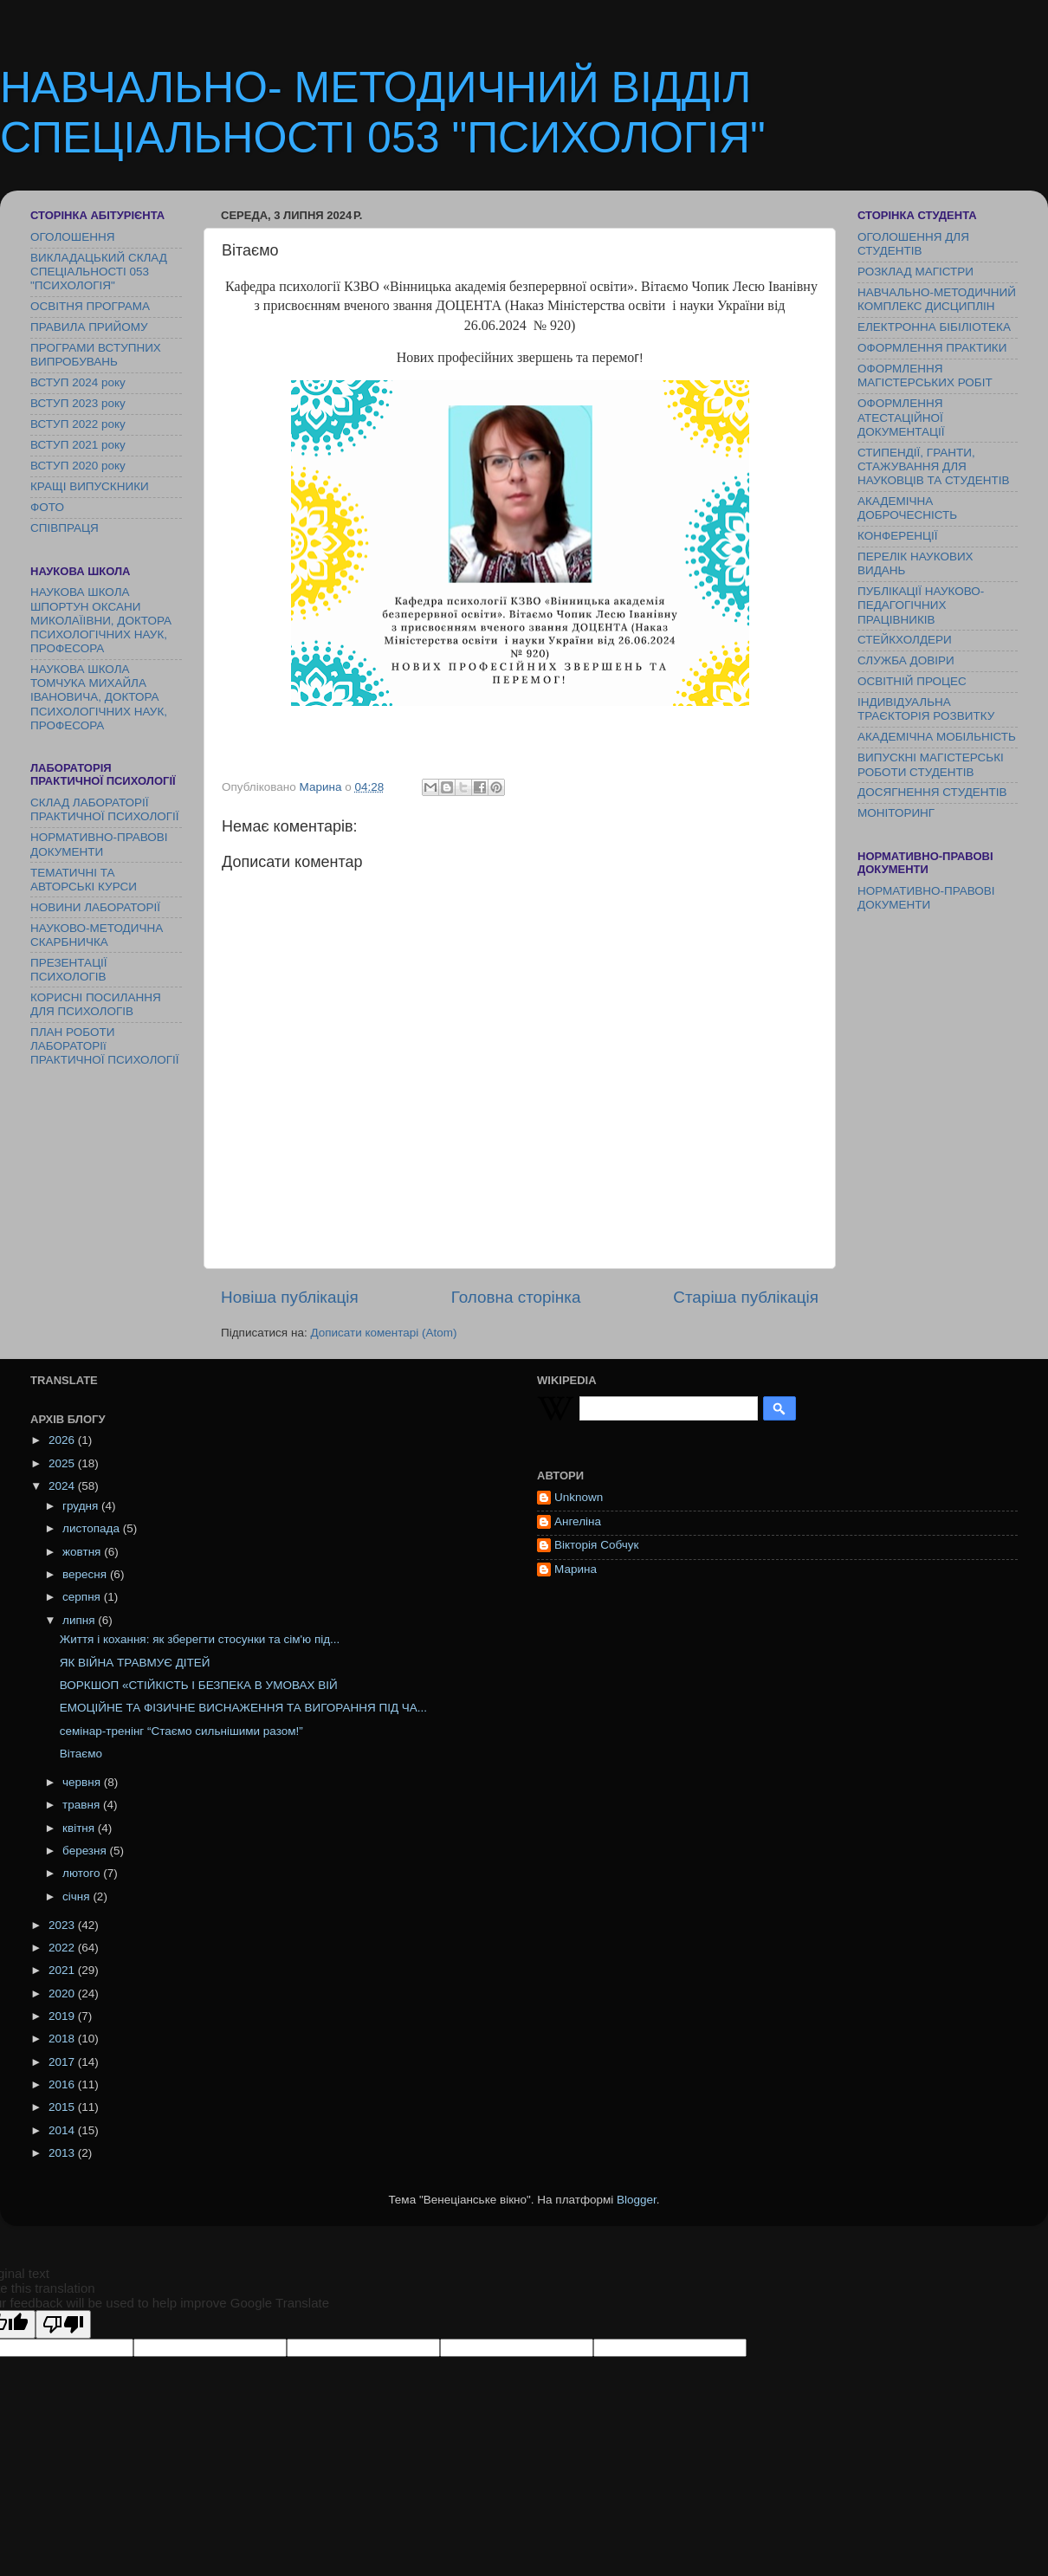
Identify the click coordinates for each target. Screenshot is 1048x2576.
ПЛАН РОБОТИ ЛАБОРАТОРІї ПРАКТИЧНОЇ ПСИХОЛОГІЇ (104, 1046)
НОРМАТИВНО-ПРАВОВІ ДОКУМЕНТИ (99, 844)
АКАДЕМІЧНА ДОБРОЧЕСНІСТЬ (907, 508)
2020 (63, 1993)
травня (82, 1804)
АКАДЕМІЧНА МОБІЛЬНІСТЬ (936, 736)
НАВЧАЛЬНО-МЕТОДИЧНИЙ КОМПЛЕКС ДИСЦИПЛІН (936, 299)
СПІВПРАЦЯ (64, 527)
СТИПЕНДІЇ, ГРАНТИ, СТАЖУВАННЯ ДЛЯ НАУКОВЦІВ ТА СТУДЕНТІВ (933, 466)
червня (83, 1782)
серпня (83, 1596)
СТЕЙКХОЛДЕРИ (904, 639)
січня (77, 1896)
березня (86, 1850)
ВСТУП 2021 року (78, 444)
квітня (80, 1828)
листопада (92, 1528)
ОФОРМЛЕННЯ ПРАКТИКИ (931, 347)
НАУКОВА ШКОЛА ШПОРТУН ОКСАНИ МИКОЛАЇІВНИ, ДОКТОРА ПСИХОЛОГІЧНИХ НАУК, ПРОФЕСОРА (100, 620)
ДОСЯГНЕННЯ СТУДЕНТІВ (932, 792)
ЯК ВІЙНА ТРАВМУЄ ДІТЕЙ (135, 1662)
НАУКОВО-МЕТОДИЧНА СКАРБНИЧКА (96, 935)
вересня (86, 1574)
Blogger (637, 2199)
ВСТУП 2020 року (78, 465)
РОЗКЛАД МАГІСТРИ (915, 271)
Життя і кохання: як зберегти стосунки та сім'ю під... (200, 1639)
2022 (63, 1947)
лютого (82, 1873)
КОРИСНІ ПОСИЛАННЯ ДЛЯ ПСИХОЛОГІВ (95, 1004)
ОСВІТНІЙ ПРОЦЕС (912, 681)
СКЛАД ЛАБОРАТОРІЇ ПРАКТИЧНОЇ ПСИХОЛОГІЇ (104, 809)
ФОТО (47, 507)
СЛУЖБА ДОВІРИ (905, 660)
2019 (63, 2016)
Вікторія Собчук (596, 1544)
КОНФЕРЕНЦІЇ (897, 535)
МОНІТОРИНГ (896, 812)
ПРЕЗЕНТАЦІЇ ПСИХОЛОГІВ (68, 969)
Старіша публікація (745, 1297)
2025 (63, 1463)
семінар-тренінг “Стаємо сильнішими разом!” (181, 1731)
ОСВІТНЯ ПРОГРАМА (90, 306)
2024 (63, 1485)
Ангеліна (577, 1521)
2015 (63, 2106)
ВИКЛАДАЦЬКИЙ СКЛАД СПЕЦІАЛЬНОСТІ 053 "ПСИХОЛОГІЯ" (98, 271)
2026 (63, 1440)
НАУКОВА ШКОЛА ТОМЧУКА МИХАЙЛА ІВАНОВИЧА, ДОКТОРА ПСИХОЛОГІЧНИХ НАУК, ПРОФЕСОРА (98, 697)
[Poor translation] (63, 2324)
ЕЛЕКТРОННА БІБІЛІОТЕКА (934, 326)
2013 (63, 2152)
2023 (63, 1925)
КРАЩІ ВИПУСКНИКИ (89, 486)
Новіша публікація (290, 1297)
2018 (63, 2038)
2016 (63, 2084)
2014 (63, 2130)
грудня (81, 1505)
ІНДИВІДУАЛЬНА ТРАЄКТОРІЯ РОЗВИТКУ (925, 709)
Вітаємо (81, 1753)
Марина (575, 1569)
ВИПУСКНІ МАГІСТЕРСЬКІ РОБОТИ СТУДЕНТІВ (930, 764)
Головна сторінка (516, 1297)
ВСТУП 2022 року (78, 423)
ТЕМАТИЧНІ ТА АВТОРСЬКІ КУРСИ (83, 879)
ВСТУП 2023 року (78, 403)
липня (80, 1620)
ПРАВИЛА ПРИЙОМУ (89, 326)
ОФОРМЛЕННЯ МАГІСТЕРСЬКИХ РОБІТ (925, 375)
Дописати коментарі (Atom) (383, 1332)
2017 (63, 2061)
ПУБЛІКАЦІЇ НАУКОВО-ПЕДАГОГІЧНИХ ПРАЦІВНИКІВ (920, 605)
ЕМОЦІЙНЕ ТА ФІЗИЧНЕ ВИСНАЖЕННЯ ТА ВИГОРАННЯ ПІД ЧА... (243, 1707)
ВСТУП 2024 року (78, 382)
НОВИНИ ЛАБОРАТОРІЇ (95, 907)
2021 (63, 1970)
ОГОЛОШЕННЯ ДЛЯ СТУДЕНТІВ (913, 243)
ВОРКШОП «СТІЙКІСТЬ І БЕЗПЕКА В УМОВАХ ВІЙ (199, 1685)
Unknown (578, 1497)
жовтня (83, 1551)
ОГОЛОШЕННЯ (72, 236)
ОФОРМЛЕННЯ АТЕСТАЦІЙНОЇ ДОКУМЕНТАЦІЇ (901, 417)
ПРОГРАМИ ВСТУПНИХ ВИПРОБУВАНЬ (95, 354)
